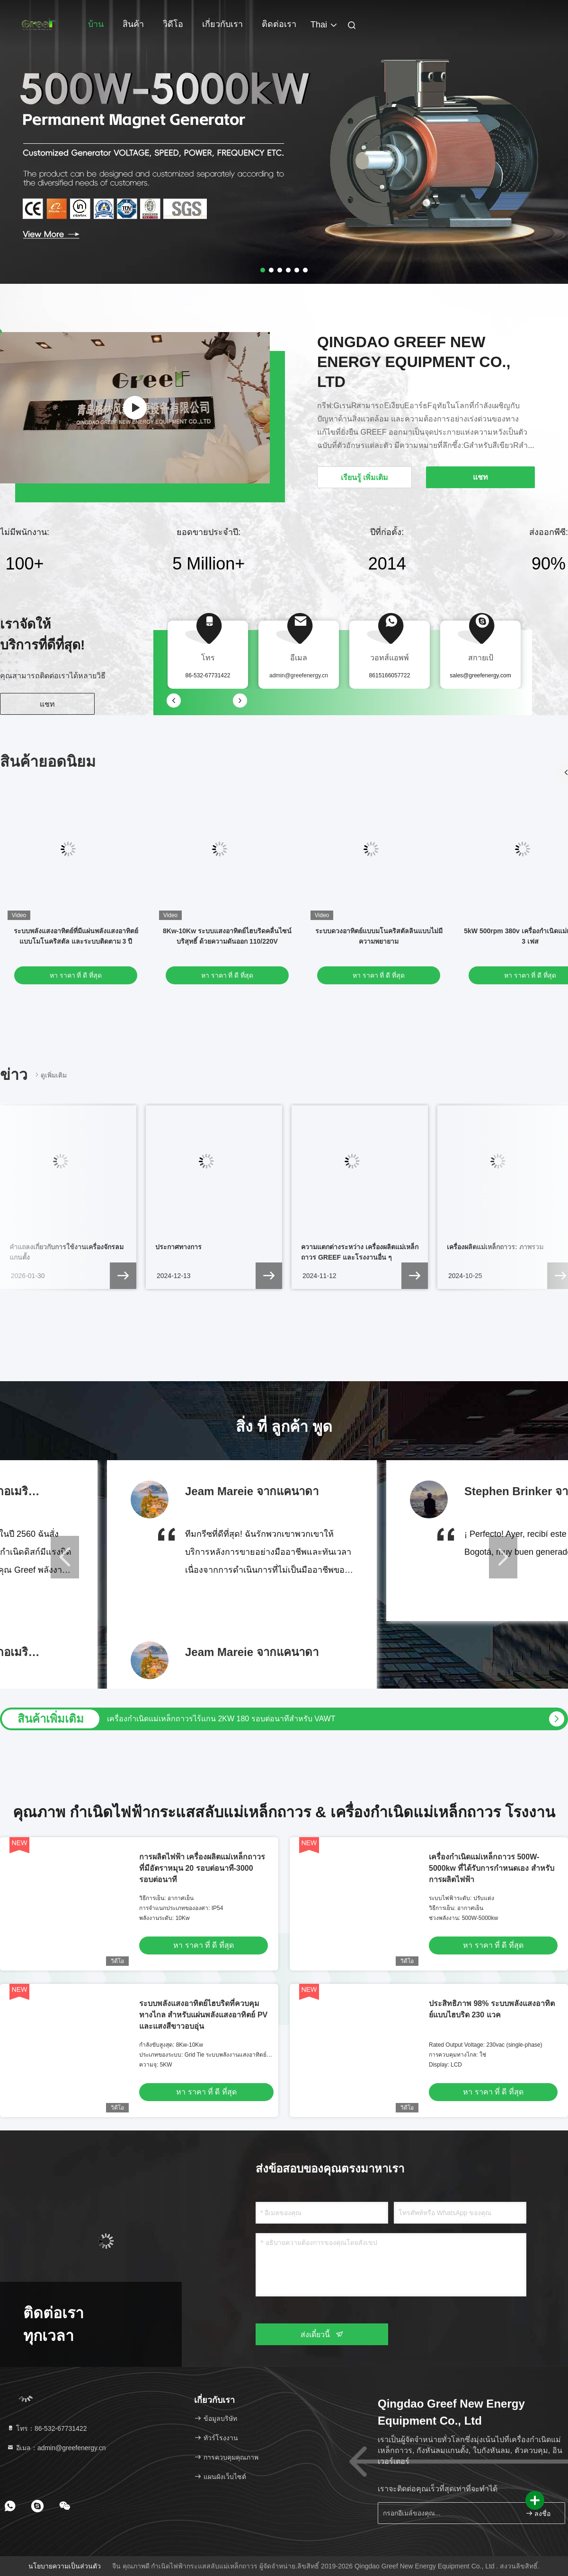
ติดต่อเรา (279, 24)
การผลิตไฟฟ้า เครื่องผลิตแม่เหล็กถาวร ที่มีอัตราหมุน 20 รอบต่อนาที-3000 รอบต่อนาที (202, 1868)
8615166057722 (389, 675)
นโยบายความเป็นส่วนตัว (64, 2566)
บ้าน (96, 24)
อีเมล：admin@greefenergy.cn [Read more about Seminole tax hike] (56, 2448)
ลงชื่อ (538, 2513)
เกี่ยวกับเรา (222, 24)
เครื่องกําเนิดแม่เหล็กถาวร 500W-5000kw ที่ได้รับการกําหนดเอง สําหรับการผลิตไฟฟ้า (491, 1868)
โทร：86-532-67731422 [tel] (47, 2428)
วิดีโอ (173, 24)
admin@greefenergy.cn (298, 675)
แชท (47, 704)
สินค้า (133, 24)
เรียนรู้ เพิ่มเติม (364, 477)
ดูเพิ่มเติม (50, 1075)
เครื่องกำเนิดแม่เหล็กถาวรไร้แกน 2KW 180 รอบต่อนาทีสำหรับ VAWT (221, 1719)
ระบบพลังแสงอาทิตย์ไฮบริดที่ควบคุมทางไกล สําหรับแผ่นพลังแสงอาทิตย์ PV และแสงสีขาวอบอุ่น (203, 2014)
